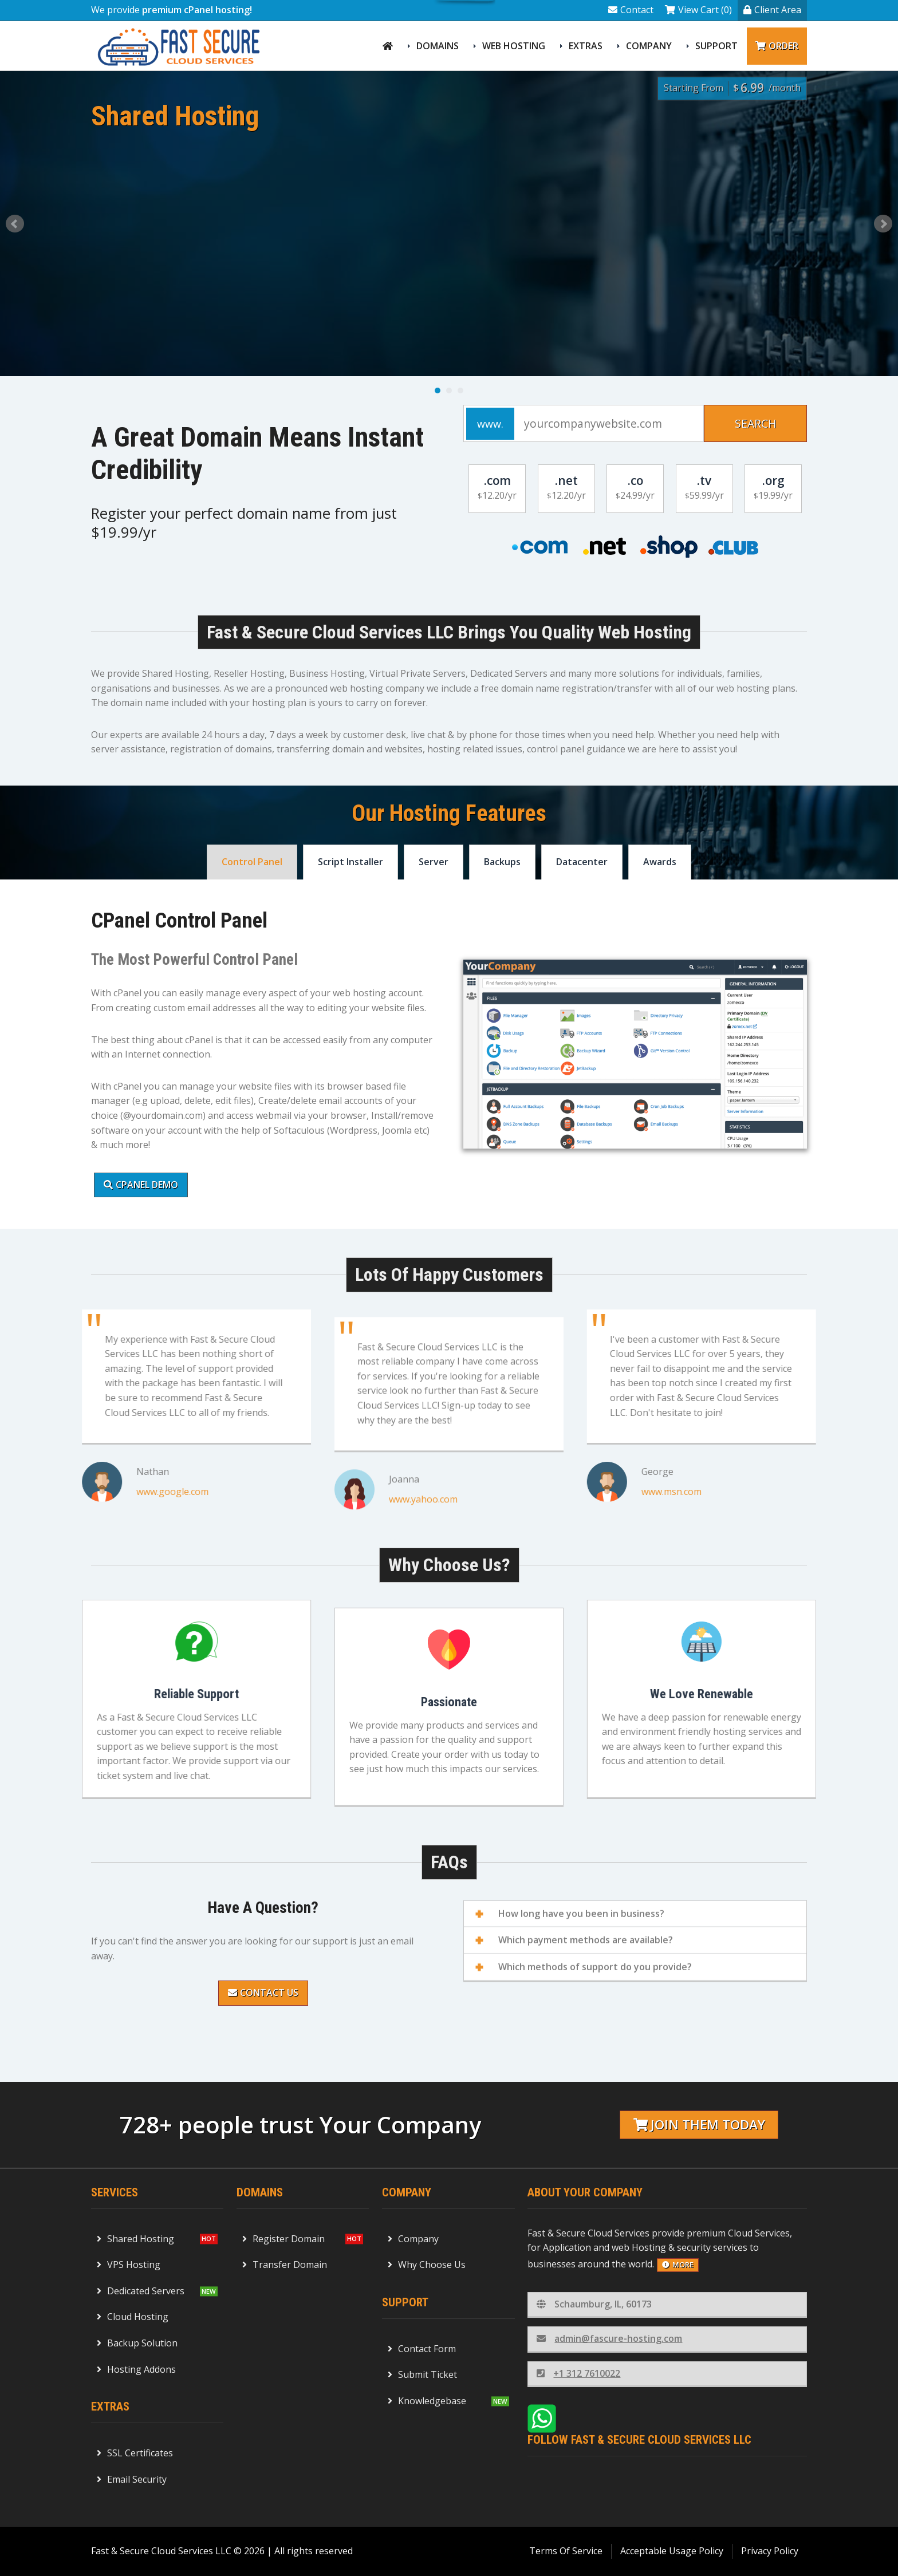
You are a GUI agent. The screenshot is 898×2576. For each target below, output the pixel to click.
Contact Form (422, 2348)
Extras (585, 46)
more (678, 2264)
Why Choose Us (427, 2264)
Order (776, 46)
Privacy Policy (769, 2551)
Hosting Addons (136, 2369)
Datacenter (582, 861)
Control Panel (252, 861)
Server (433, 861)
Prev (15, 224)
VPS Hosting (128, 2264)
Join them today (699, 2124)
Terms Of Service (565, 2551)
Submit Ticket (422, 2374)
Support (716, 46)
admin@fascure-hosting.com (609, 2338)
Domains (437, 46)
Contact (630, 9)
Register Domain (283, 2238)
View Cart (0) (698, 9)
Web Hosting (513, 46)
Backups (502, 861)
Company (649, 46)
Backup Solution (137, 2343)
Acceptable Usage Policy (671, 2551)
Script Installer (350, 861)
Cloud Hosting (132, 2316)
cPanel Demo (141, 1184)
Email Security (132, 2479)
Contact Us (263, 1992)
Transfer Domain (284, 2264)
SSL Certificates (135, 2453)
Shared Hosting (135, 2238)
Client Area (772, 9)
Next (883, 224)
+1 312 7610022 (578, 2373)
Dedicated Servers (140, 2291)
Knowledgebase (427, 2400)
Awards (659, 861)
